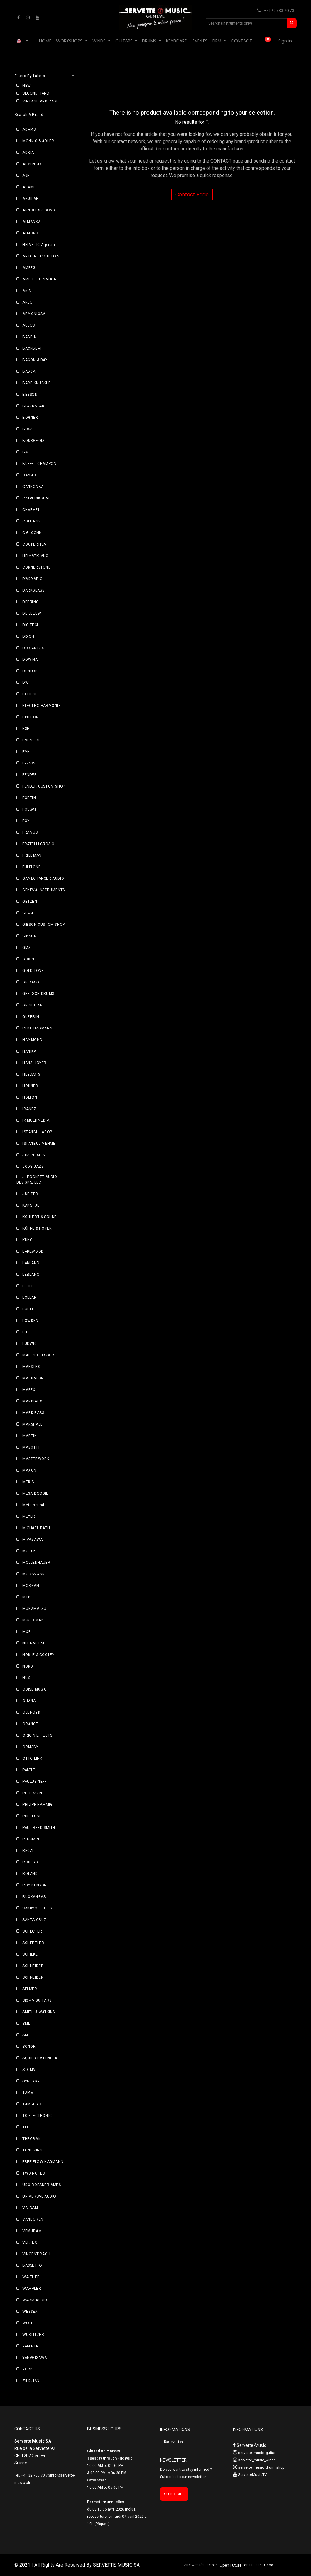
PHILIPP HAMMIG (37, 1804)
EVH (26, 752)
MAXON (29, 1470)
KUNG (27, 1240)
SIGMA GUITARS (37, 2000)
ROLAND (30, 1874)
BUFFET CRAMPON (39, 464)
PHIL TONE (32, 1816)
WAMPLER (31, 2288)
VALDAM (30, 2208)
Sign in (285, 41)
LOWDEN (30, 1320)
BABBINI (30, 337)
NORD (27, 1666)
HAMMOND (32, 1040)
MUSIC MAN (33, 1620)
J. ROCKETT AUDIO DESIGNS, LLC (36, 1179)
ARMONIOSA (33, 314)
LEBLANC (30, 1274)
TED (26, 2127)
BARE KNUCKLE (36, 383)
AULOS (28, 325)
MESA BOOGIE (35, 1493)
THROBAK (31, 2139)
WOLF (27, 2323)
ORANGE (30, 1724)
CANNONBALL (35, 487)
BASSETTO (32, 2265)
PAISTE (28, 1770)
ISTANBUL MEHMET (40, 1143)
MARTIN (29, 1436)
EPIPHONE (31, 717)
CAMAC (29, 475)
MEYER (28, 1516)
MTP (26, 1597)
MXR (26, 1632)
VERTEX (29, 2242)
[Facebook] (18, 17)
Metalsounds (34, 1505)
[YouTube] (37, 17)
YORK (27, 2369)
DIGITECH (31, 625)
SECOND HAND (36, 93)
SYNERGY (30, 2081)
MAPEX (29, 1390)
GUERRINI (31, 1017)
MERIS (28, 1482)
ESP (25, 729)
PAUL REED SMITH (38, 1827)
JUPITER (30, 1194)
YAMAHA (30, 2346)
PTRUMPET (32, 1839)
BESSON (30, 394)
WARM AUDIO (34, 2300)
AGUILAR (30, 198)
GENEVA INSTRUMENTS (43, 890)
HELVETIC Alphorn (38, 245)
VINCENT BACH (36, 2254)
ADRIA (28, 152)
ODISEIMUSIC (34, 1689)
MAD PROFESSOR (38, 1355)
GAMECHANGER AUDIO (43, 878)
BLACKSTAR (33, 406)
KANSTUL (30, 1205)
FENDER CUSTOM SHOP (43, 786)
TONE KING (32, 2150)
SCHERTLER (33, 1943)
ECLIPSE (29, 694)
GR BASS (30, 982)
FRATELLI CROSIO (38, 844)
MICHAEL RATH (36, 1528)
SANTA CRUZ (34, 1920)
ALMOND (30, 233)
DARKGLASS (33, 590)
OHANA (29, 1701)
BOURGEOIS (33, 440)
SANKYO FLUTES (37, 1908)
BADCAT (30, 371)
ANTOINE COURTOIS (41, 256)
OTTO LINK (32, 1758)
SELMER (29, 1989)
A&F (25, 175)
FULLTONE (31, 867)
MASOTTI (30, 1447)
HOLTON (29, 1097)
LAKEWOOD (33, 1251)
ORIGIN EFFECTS (37, 1735)
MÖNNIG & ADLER (38, 141)
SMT (26, 2035)
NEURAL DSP (34, 1643)
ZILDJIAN (30, 2381)
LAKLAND (30, 1263)
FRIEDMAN (32, 855)
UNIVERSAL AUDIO (39, 2196)
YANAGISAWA (34, 2358)
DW (25, 682)
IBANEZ (29, 1109)
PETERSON (32, 1793)
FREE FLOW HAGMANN (42, 2162)
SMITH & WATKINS (38, 2012)
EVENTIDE (31, 740)
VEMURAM (32, 2231)
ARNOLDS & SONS (38, 210)
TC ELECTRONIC (37, 2116)
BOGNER (30, 417)
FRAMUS (30, 832)
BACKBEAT (32, 348)
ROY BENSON (34, 1885)
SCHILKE (30, 1954)
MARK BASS (33, 1413)
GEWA (27, 913)
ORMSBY (30, 1747)
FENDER (29, 775)
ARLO (27, 302)
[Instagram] (28, 17)
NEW (26, 85)
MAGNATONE (34, 1378)
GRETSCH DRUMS (38, 994)
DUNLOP (30, 671)
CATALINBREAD (36, 498)
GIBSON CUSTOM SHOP (43, 924)
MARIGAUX (32, 1401)
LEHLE (28, 1286)
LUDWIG (29, 1344)
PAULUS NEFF (34, 1781)
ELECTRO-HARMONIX (41, 706)
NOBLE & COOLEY (38, 1655)
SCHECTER (32, 1931)
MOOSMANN (33, 1574)
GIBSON (29, 936)
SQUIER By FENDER (40, 2058)
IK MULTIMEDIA (36, 1120)
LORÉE (28, 1309)
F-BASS (29, 763)
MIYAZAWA (32, 1539)
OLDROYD (31, 1712)
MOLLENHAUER (36, 1562)
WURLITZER (33, 2335)
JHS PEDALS (33, 1155)
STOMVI (29, 2069)
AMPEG (29, 268)
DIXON (28, 636)
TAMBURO (31, 2104)
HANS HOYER (34, 1063)
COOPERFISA (34, 544)
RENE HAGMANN (37, 1028)
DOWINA (30, 659)
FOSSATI (30, 809)
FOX (26, 821)
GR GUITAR (32, 1005)
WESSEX (30, 2311)
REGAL (28, 1851)
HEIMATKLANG (35, 556)
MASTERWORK (35, 1459)
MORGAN (30, 1586)
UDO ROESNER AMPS (41, 2185)
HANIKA (29, 1051)
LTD (25, 1332)
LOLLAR (29, 1297)
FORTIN (29, 798)
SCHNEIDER (32, 1966)
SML (26, 2023)
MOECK (29, 1551)
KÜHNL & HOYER (37, 1228)
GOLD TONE (33, 971)
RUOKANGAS (34, 1897)
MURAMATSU (34, 1609)
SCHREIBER (32, 1977)
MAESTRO (31, 1367)
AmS (26, 291)
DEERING (30, 602)
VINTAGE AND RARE (40, 101)
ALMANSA (31, 222)
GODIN (28, 959)
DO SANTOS (33, 648)
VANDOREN (32, 2219)
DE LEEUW (31, 613)
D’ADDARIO (32, 579)
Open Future (230, 2565)
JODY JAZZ (33, 1166)
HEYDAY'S (31, 1074)
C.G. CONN (32, 533)
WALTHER (31, 2277)
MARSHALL (32, 1424)
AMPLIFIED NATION (39, 279)
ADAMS (29, 129)
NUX (26, 1678)
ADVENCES (32, 164)
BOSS (27, 429)
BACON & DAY (35, 360)
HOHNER (30, 1086)
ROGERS (30, 1862)
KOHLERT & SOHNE (39, 1217)
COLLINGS (31, 521)
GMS (26, 947)
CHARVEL (31, 510)
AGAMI (28, 187)
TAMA (27, 2093)
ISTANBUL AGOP (37, 1132)
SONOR (29, 2046)
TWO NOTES (33, 2173)
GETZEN (29, 901)
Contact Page (192, 194)
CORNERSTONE (36, 567)
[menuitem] (45, 41)
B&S (26, 452)
